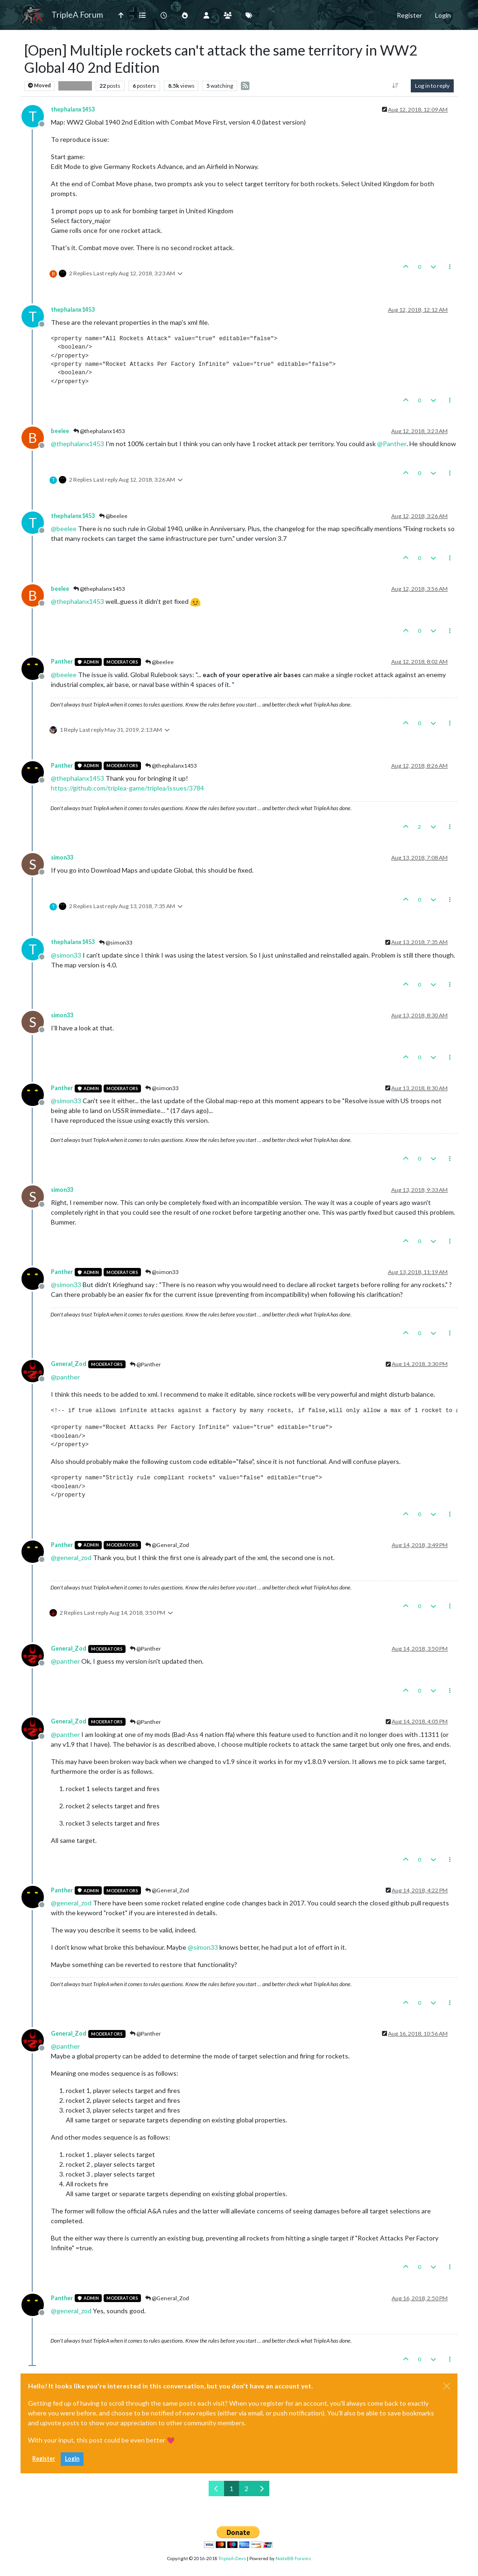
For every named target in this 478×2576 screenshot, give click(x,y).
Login (72, 2458)
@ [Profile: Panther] (392, 444)
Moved (39, 86)
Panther (62, 661)
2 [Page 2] (246, 2488)
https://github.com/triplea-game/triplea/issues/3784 (127, 788)
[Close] (446, 2386)
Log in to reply (432, 85)
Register (43, 2458)
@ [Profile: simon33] (66, 955)
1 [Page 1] (231, 2488)
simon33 (62, 857)
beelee (60, 430)
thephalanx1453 (73, 109)
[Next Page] (261, 2488)
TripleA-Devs (232, 2558)
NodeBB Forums (293, 2558)
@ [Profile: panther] (65, 1377)
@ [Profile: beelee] (64, 528)
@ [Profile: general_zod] (71, 1557)
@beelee (113, 515)
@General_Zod (167, 1544)
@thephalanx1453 (99, 430)
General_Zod (68, 1363)
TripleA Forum (77, 15)
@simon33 (116, 942)
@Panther (145, 1364)
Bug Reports (75, 86)
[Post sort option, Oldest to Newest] (395, 85)
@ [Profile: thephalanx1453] (77, 444)
